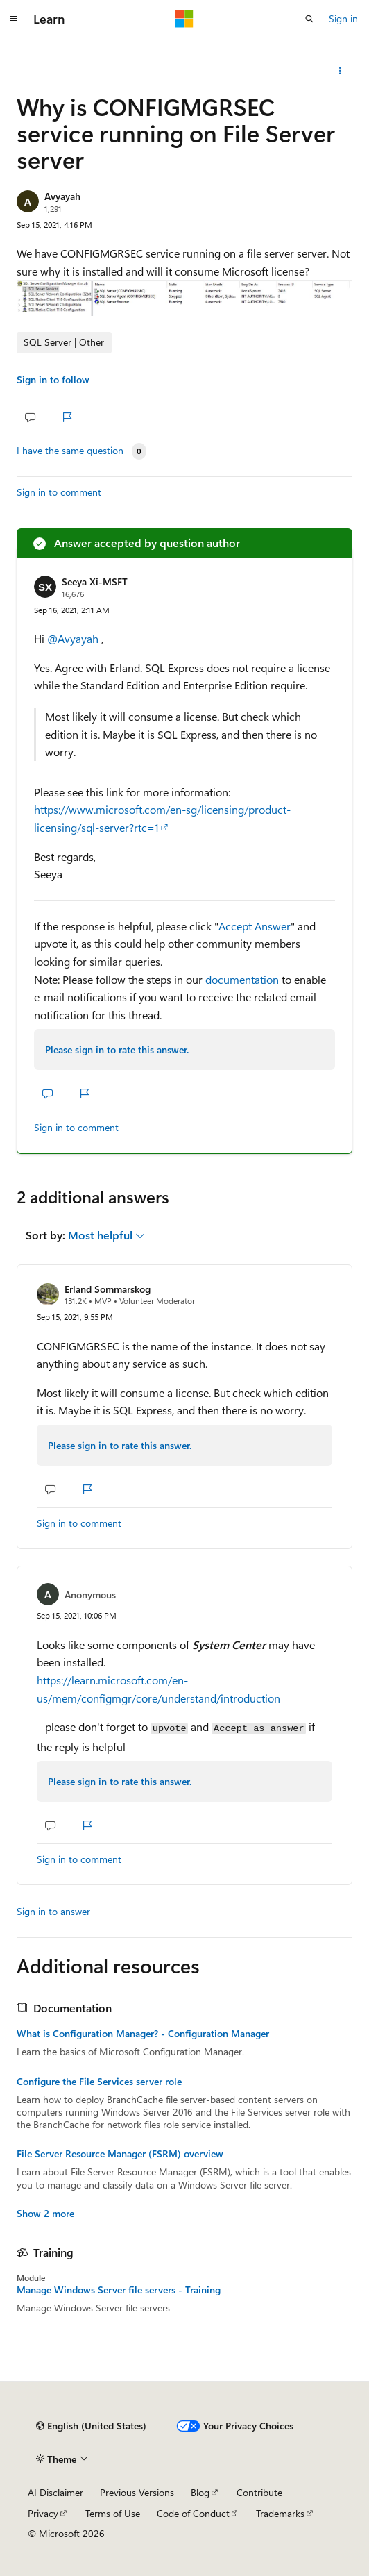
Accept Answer (254, 926)
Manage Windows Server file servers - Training (119, 2290)
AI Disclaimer (55, 2492)
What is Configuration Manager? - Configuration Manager (143, 2033)
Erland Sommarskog (108, 1289)
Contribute (259, 2492)
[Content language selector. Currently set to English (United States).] (91, 2426)
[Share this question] (340, 71)
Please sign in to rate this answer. (117, 1049)
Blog (200, 2492)
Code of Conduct (193, 2513)
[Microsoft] (184, 19)
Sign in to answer (53, 1911)
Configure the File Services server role (99, 2081)
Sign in (343, 18)
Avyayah (62, 196)
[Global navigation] (14, 18)
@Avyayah (74, 638)
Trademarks (280, 2513)
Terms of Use (112, 2513)
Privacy (43, 2513)
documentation (242, 979)
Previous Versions (137, 2492)
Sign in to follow (53, 379)
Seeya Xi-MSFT (95, 581)
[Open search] (309, 18)
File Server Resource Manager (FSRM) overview (120, 2154)
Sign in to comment (59, 492)
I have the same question (70, 450)
